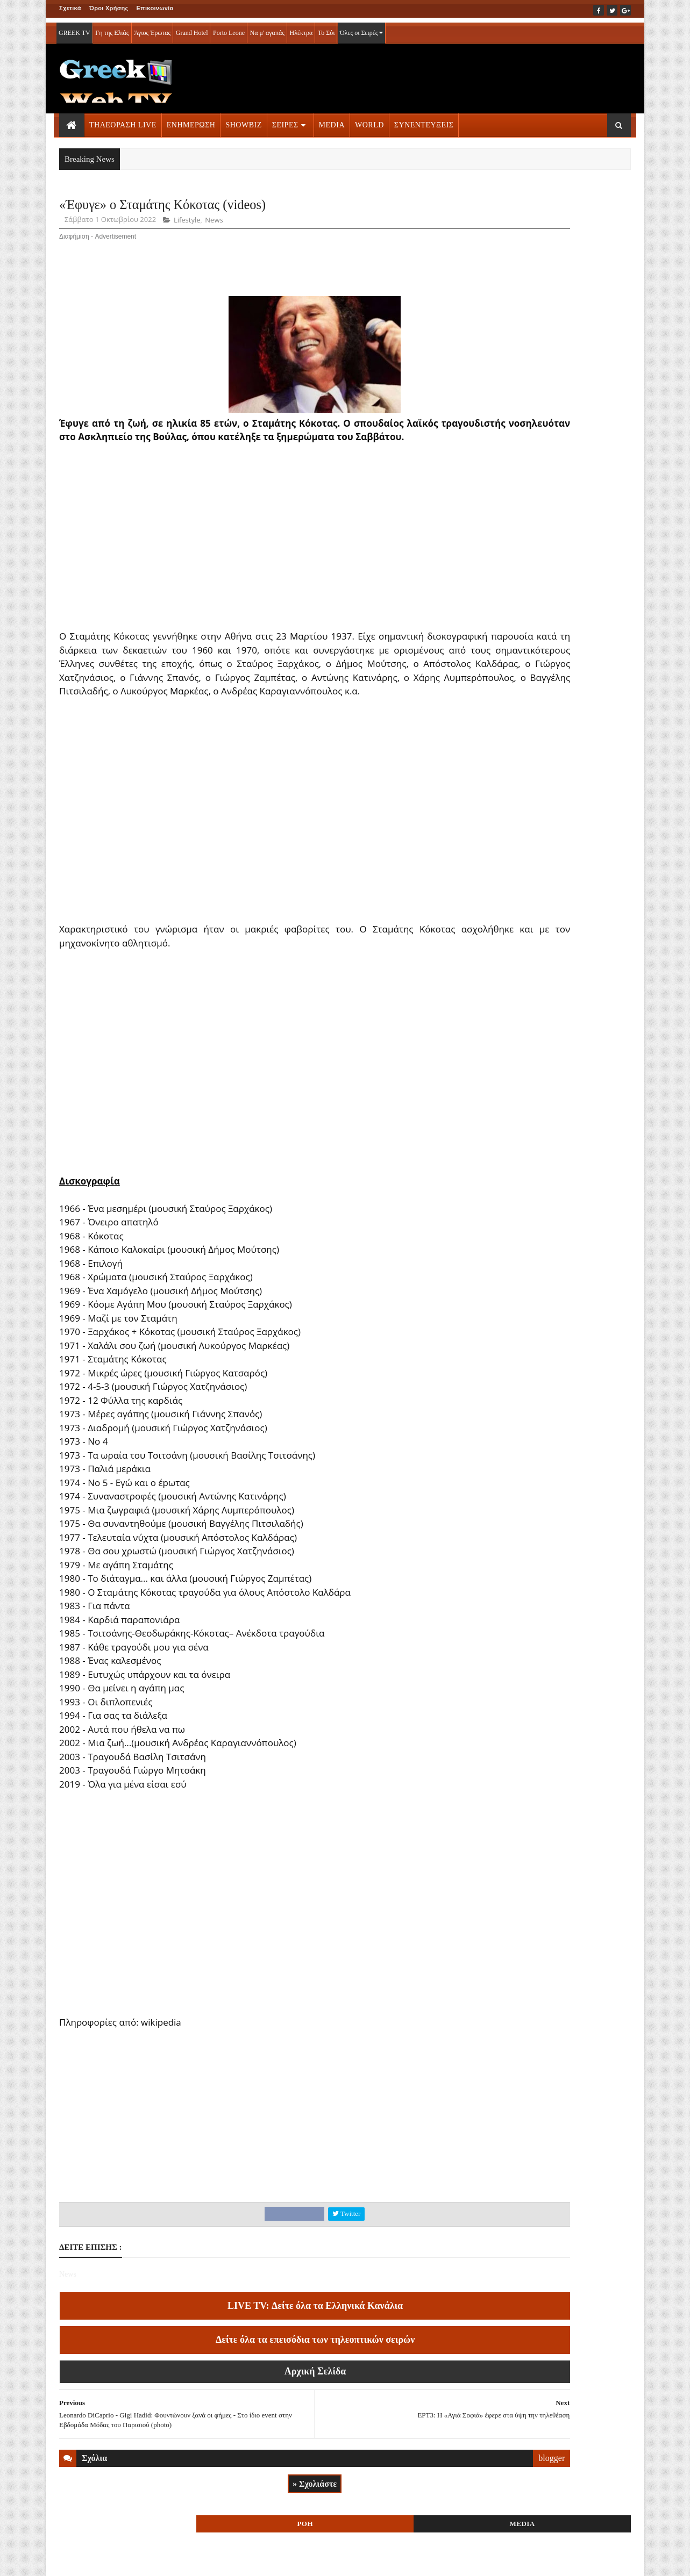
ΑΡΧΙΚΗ (71, 2560)
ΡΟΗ (511, 208)
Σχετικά (70, 8)
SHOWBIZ (243, 120)
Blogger (398, 2560)
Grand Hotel (192, 28)
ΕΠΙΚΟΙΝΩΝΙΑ (159, 2560)
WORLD (369, 120)
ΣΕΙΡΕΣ (285, 120)
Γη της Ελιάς (112, 28)
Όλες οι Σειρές (361, 28)
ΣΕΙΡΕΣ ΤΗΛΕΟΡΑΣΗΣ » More (543, 742)
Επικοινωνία (155, 8)
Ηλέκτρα (301, 28)
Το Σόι (326, 28)
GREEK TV (74, 28)
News (214, 223)
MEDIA (332, 120)
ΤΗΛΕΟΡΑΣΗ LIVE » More (536, 671)
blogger (432, 2502)
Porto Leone (229, 28)
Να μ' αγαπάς (267, 28)
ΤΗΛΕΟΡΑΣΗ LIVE (123, 120)
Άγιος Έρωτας (152, 28)
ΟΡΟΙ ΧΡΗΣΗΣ (111, 2560)
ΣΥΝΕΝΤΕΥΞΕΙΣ (424, 120)
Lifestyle (187, 223)
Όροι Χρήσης (109, 8)
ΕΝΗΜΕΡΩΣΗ (191, 120)
